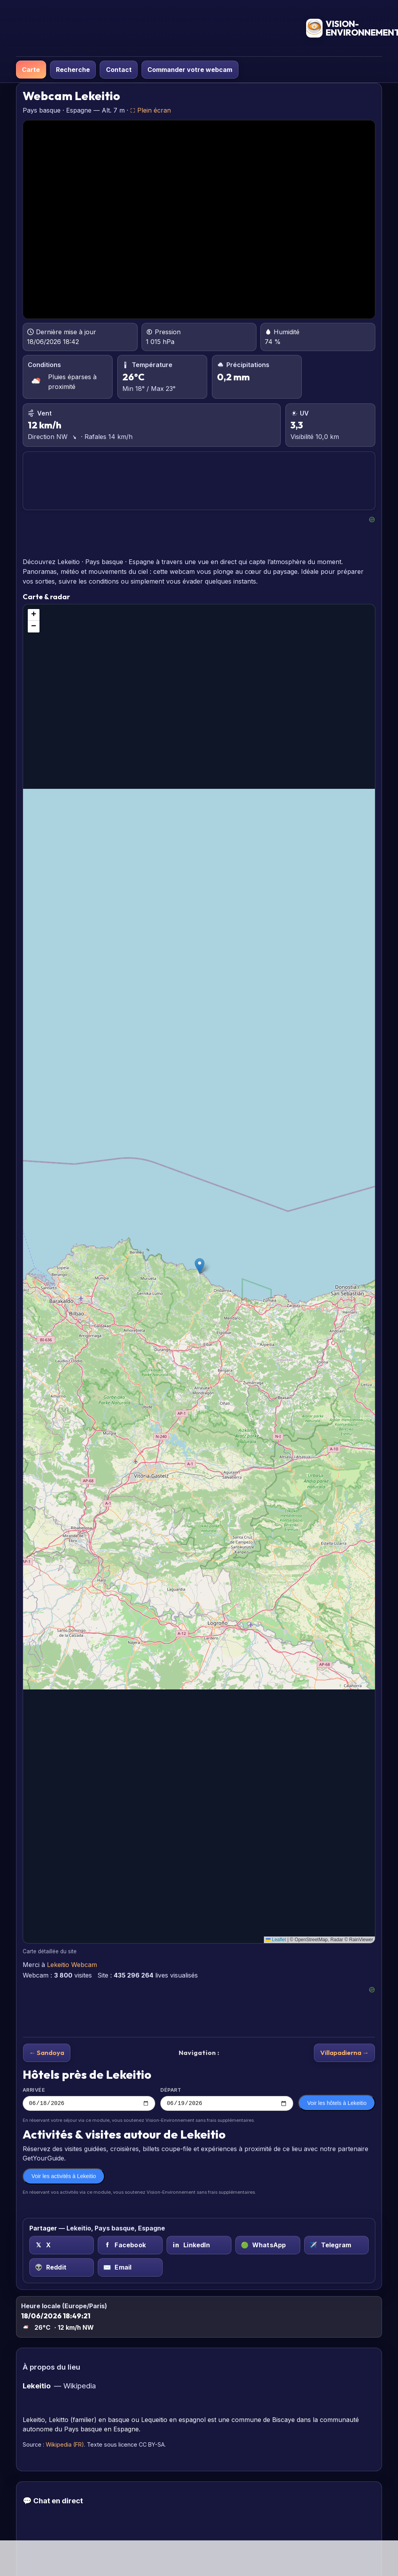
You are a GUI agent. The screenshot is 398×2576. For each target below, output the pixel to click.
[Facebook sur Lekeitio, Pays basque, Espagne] (130, 2246)
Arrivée (89, 2099)
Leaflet (276, 1939)
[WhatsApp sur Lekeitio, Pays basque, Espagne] (267, 2246)
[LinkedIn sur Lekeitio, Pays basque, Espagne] (199, 2246)
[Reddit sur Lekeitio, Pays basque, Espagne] (61, 2268)
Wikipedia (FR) (65, 2445)
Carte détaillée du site (50, 1951)
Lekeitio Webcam (72, 1965)
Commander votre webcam (189, 69)
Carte (31, 69)
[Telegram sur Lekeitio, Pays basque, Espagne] (336, 2246)
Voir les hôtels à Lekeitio (337, 2104)
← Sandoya (46, 2052)
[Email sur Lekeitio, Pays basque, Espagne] (130, 2268)
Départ (226, 2099)
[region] (199, 1274)
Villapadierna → (344, 2052)
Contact (119, 69)
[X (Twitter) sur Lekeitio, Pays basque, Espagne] (61, 2246)
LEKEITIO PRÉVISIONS (199, 481)
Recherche (73, 69)
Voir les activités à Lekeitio (64, 2177)
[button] (199, 1266)
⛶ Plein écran (150, 110)
